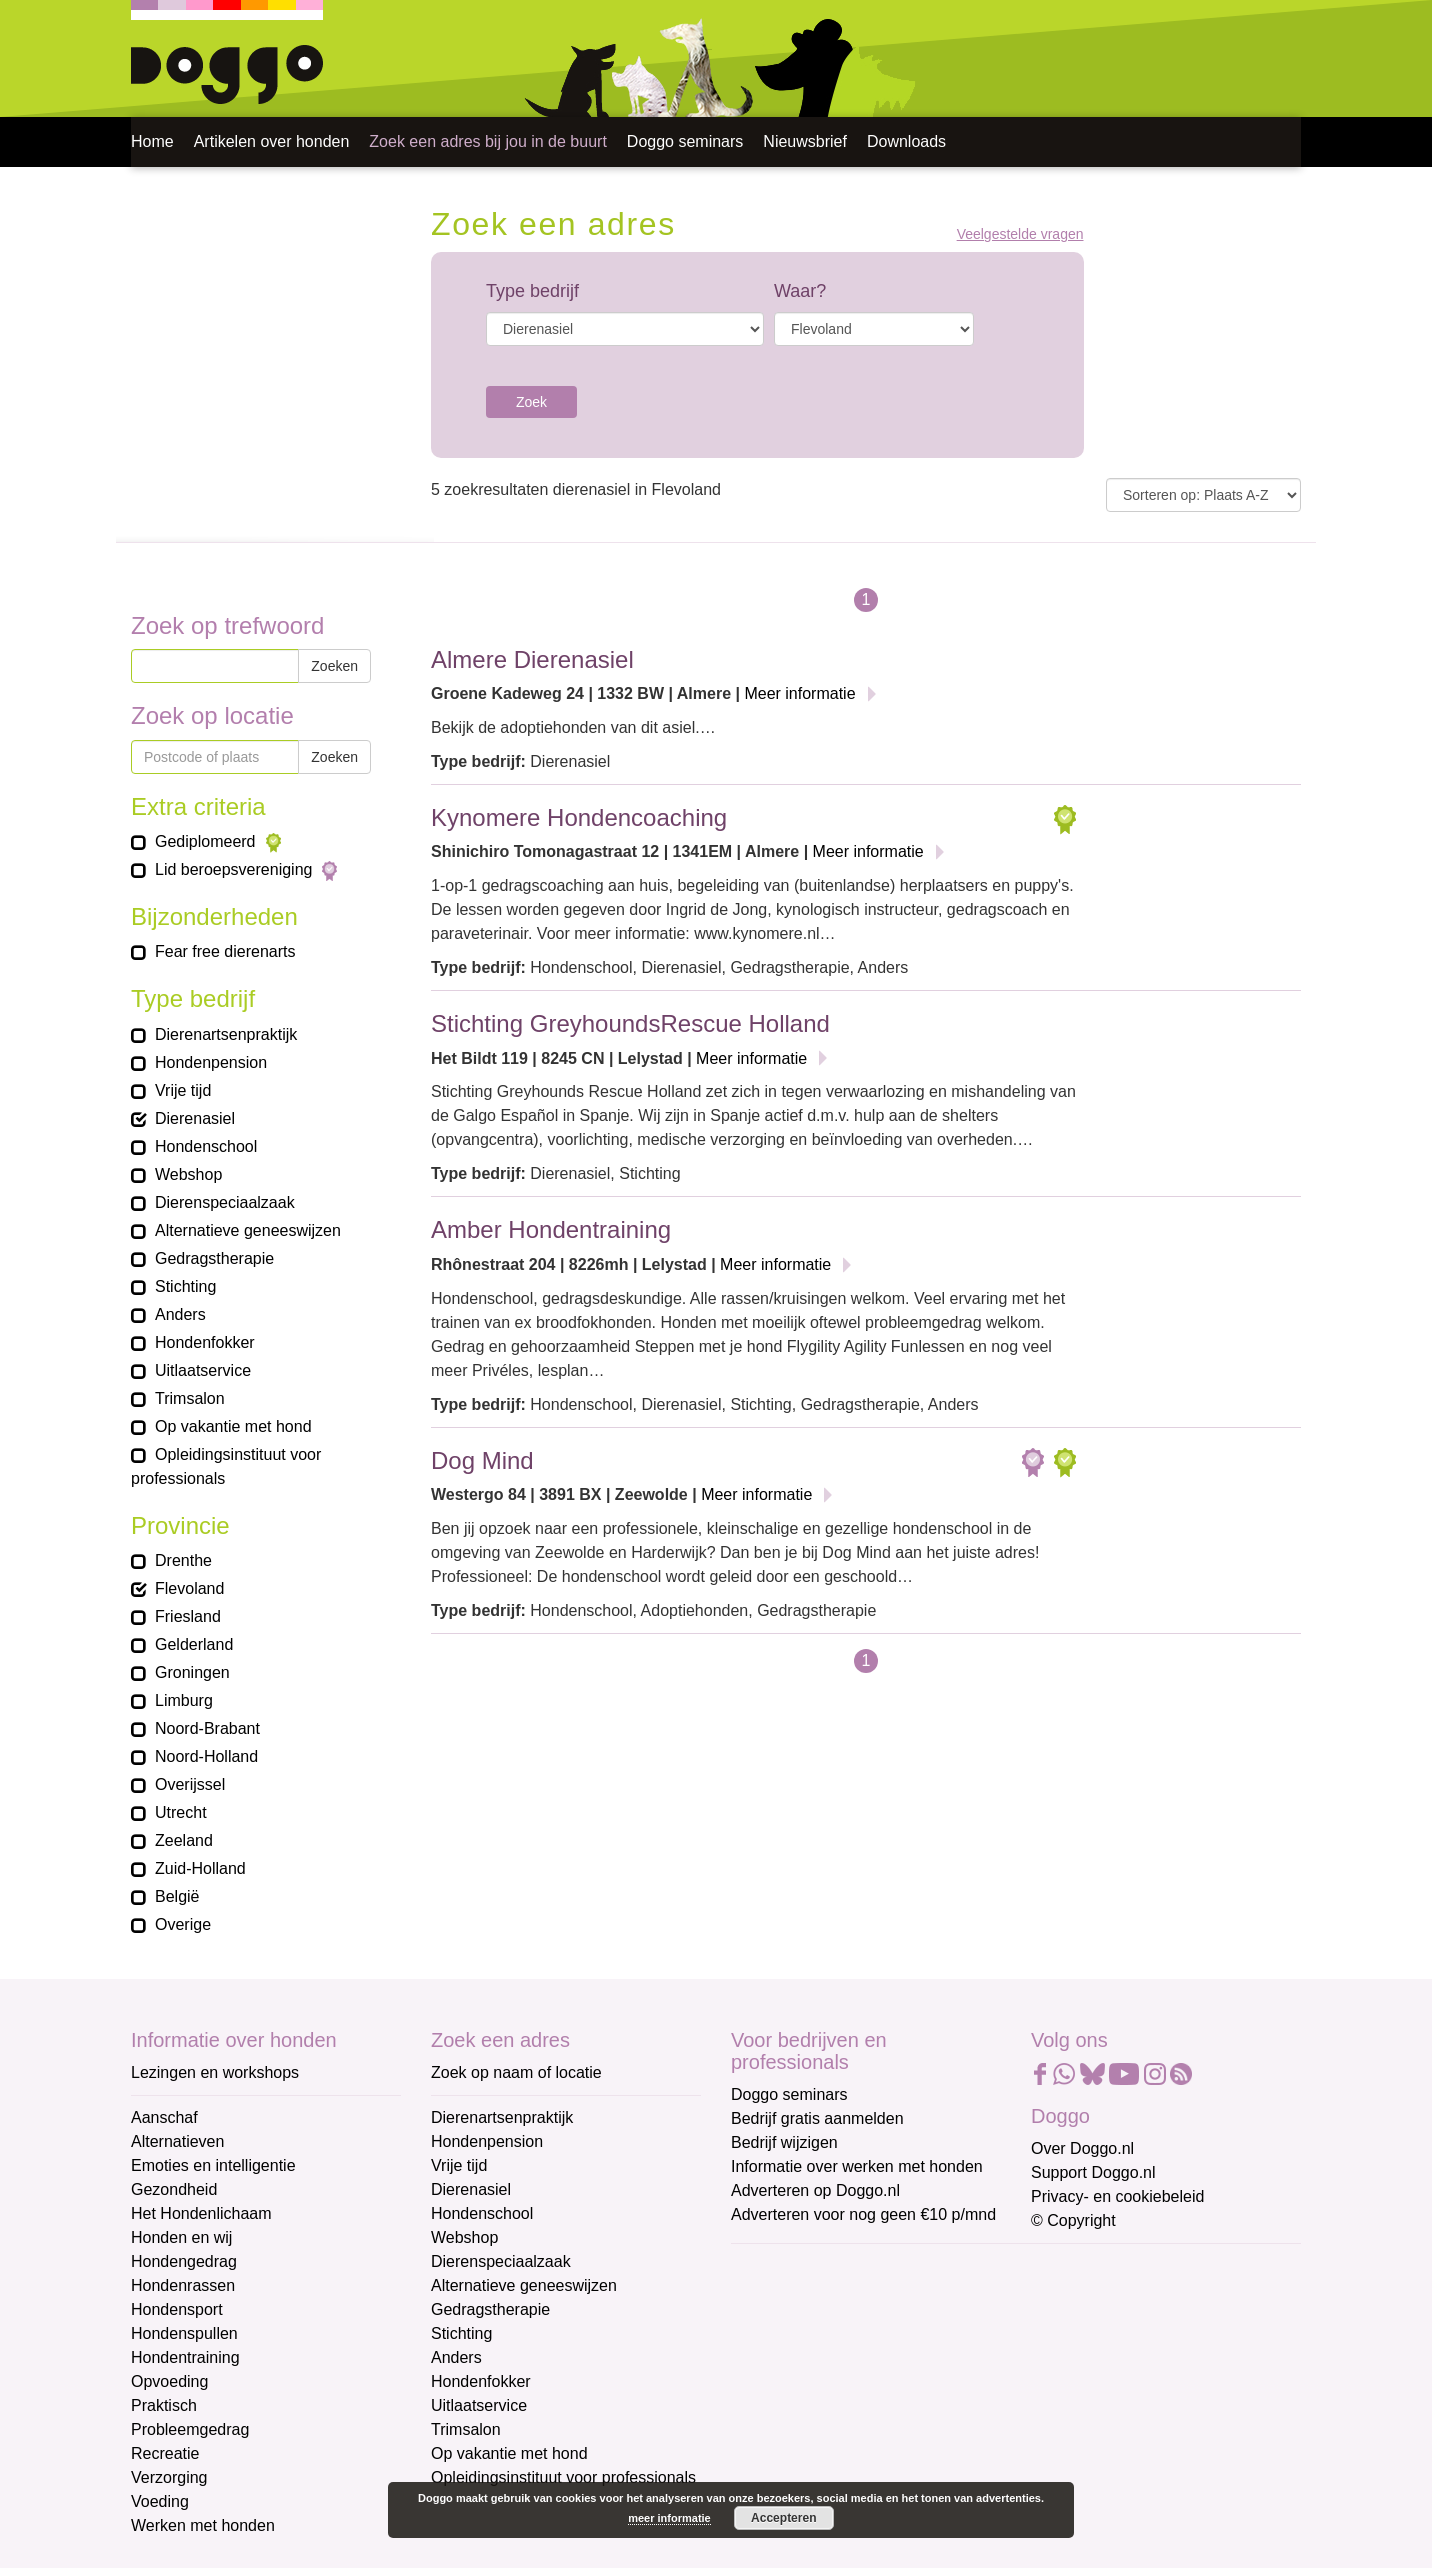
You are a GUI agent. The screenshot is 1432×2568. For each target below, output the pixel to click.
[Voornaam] (873, 2365)
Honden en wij (181, 2237)
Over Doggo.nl (1082, 2148)
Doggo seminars (685, 141)
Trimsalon (466, 2429)
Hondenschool (482, 2213)
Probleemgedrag (190, 2429)
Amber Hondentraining (551, 1229)
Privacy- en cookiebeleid (1117, 2196)
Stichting (461, 2333)
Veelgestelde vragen (1020, 234)
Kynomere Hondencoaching (579, 817)
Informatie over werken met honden (857, 2166)
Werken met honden (203, 2525)
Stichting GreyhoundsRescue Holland (630, 1023)
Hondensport (177, 2309)
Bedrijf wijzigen (784, 2142)
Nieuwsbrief (805, 141)
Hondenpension (487, 2141)
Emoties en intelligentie (213, 2165)
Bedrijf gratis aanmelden (817, 2118)
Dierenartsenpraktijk (502, 2117)
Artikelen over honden (272, 141)
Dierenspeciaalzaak (501, 2261)
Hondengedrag (184, 2261)
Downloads (906, 141)
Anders (456, 2357)
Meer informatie (799, 693)
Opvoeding (169, 2381)
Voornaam (769, 2334)
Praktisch (164, 2405)
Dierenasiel (471, 2189)
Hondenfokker (481, 2381)
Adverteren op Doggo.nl (815, 2190)
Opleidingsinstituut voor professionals (563, 2477)
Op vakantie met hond (509, 2453)
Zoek (531, 402)
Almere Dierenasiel (532, 659)
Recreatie (165, 2453)
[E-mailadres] (873, 2299)
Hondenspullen (184, 2333)
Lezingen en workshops (215, 2072)
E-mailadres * (781, 2268)
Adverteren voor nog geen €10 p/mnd (863, 2214)
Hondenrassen (183, 2285)
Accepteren (783, 2518)
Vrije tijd (459, 2165)
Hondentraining (185, 2357)
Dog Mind (482, 1460)
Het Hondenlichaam (201, 2213)
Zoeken (334, 666)
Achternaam (775, 2400)
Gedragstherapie (490, 2309)
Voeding (160, 2501)
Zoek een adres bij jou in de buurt (487, 141)
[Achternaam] (873, 2431)
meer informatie (669, 2518)
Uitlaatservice (479, 2405)
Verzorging (169, 2477)
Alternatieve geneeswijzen (524, 2285)
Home (152, 141)
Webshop (464, 2237)
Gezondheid (174, 2189)
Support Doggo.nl (1093, 2172)
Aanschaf (164, 2117)
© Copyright (1073, 2220)
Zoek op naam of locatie (516, 2072)
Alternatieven (177, 2141)
